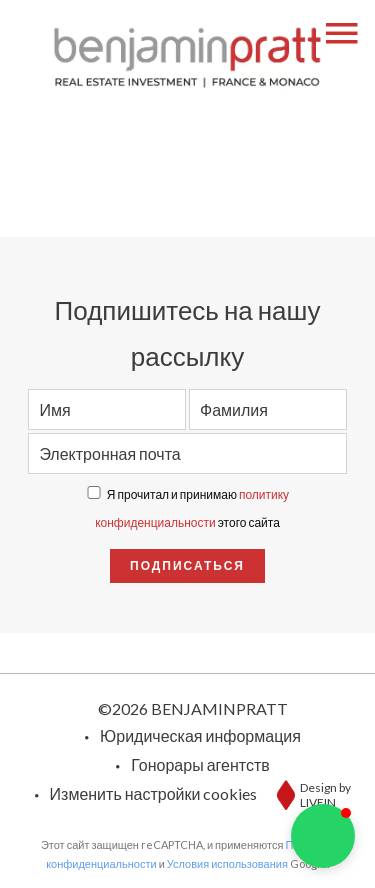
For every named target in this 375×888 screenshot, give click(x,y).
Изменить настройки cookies (154, 793)
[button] (323, 836)
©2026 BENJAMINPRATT (193, 708)
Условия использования (227, 863)
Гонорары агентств (200, 764)
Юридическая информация (200, 735)
